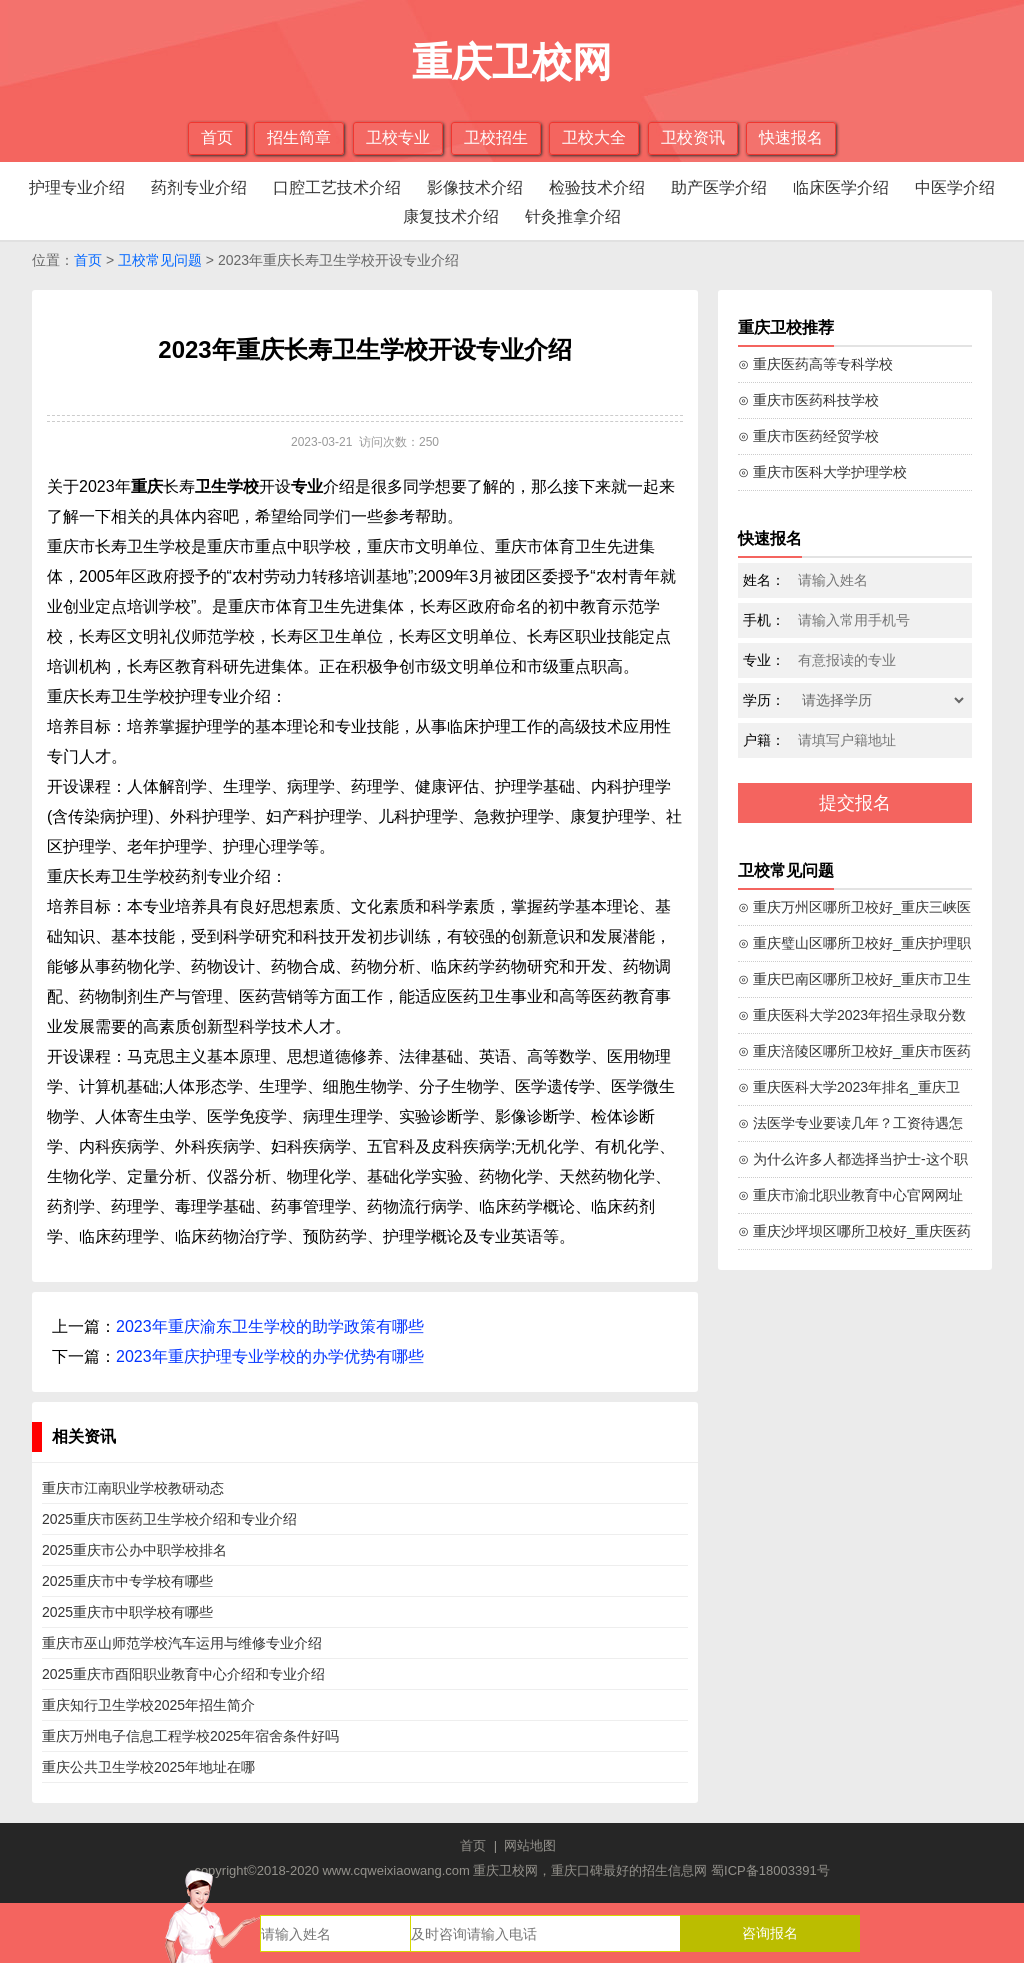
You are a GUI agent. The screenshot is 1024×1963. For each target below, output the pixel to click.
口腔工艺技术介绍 (337, 187)
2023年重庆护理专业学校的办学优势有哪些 (270, 1356)
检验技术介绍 (597, 187)
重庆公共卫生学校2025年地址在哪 (148, 1767)
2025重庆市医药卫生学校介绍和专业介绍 (169, 1519)
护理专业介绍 (77, 187)
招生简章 (299, 137)
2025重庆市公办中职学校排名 (134, 1550)
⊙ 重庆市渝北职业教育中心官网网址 (850, 1195)
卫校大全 (594, 137)
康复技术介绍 (451, 216)
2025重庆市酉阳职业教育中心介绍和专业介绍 (183, 1674)
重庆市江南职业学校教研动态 (133, 1488)
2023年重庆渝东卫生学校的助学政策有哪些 (270, 1326)
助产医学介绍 (719, 187)
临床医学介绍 (841, 187)
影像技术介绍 (475, 187)
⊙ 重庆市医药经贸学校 (808, 436)
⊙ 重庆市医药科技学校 (808, 400)
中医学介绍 (955, 187)
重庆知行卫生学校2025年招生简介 (148, 1705)
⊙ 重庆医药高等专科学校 (815, 364)
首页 (217, 137)
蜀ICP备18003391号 (770, 1870)
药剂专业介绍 (199, 187)
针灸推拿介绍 (573, 216)
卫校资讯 (693, 137)
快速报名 (791, 137)
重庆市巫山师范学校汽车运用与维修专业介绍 (182, 1643)
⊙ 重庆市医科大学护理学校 (822, 472)
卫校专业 (398, 137)
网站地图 (530, 1845)
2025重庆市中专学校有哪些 (127, 1581)
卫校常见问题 (160, 260)
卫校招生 (496, 137)
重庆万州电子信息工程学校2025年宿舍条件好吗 (190, 1736)
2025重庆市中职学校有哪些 (127, 1612)
